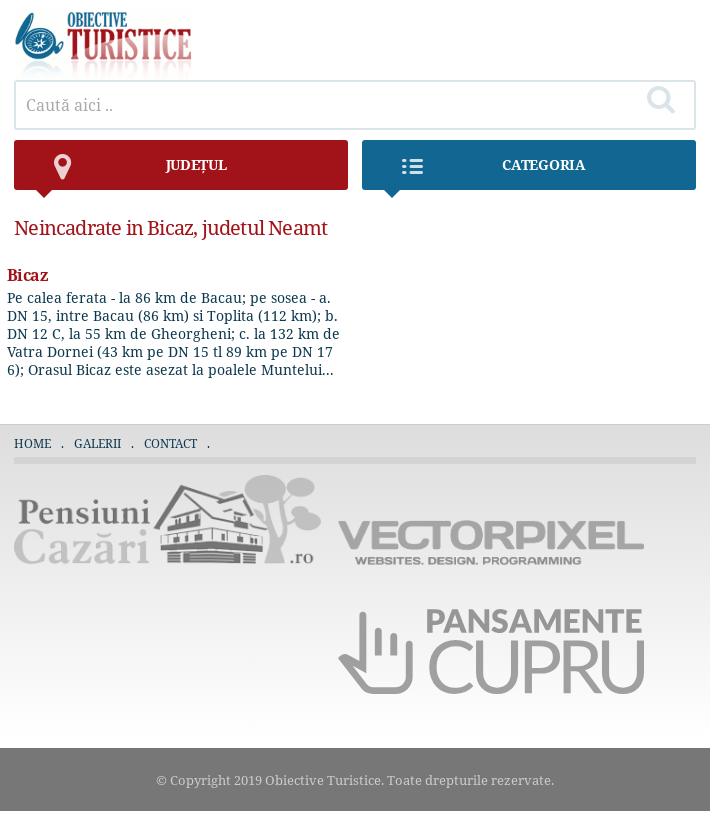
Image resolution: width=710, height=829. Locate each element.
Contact (170, 443)
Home (32, 443)
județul (130, 172)
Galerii (97, 443)
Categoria (484, 172)
